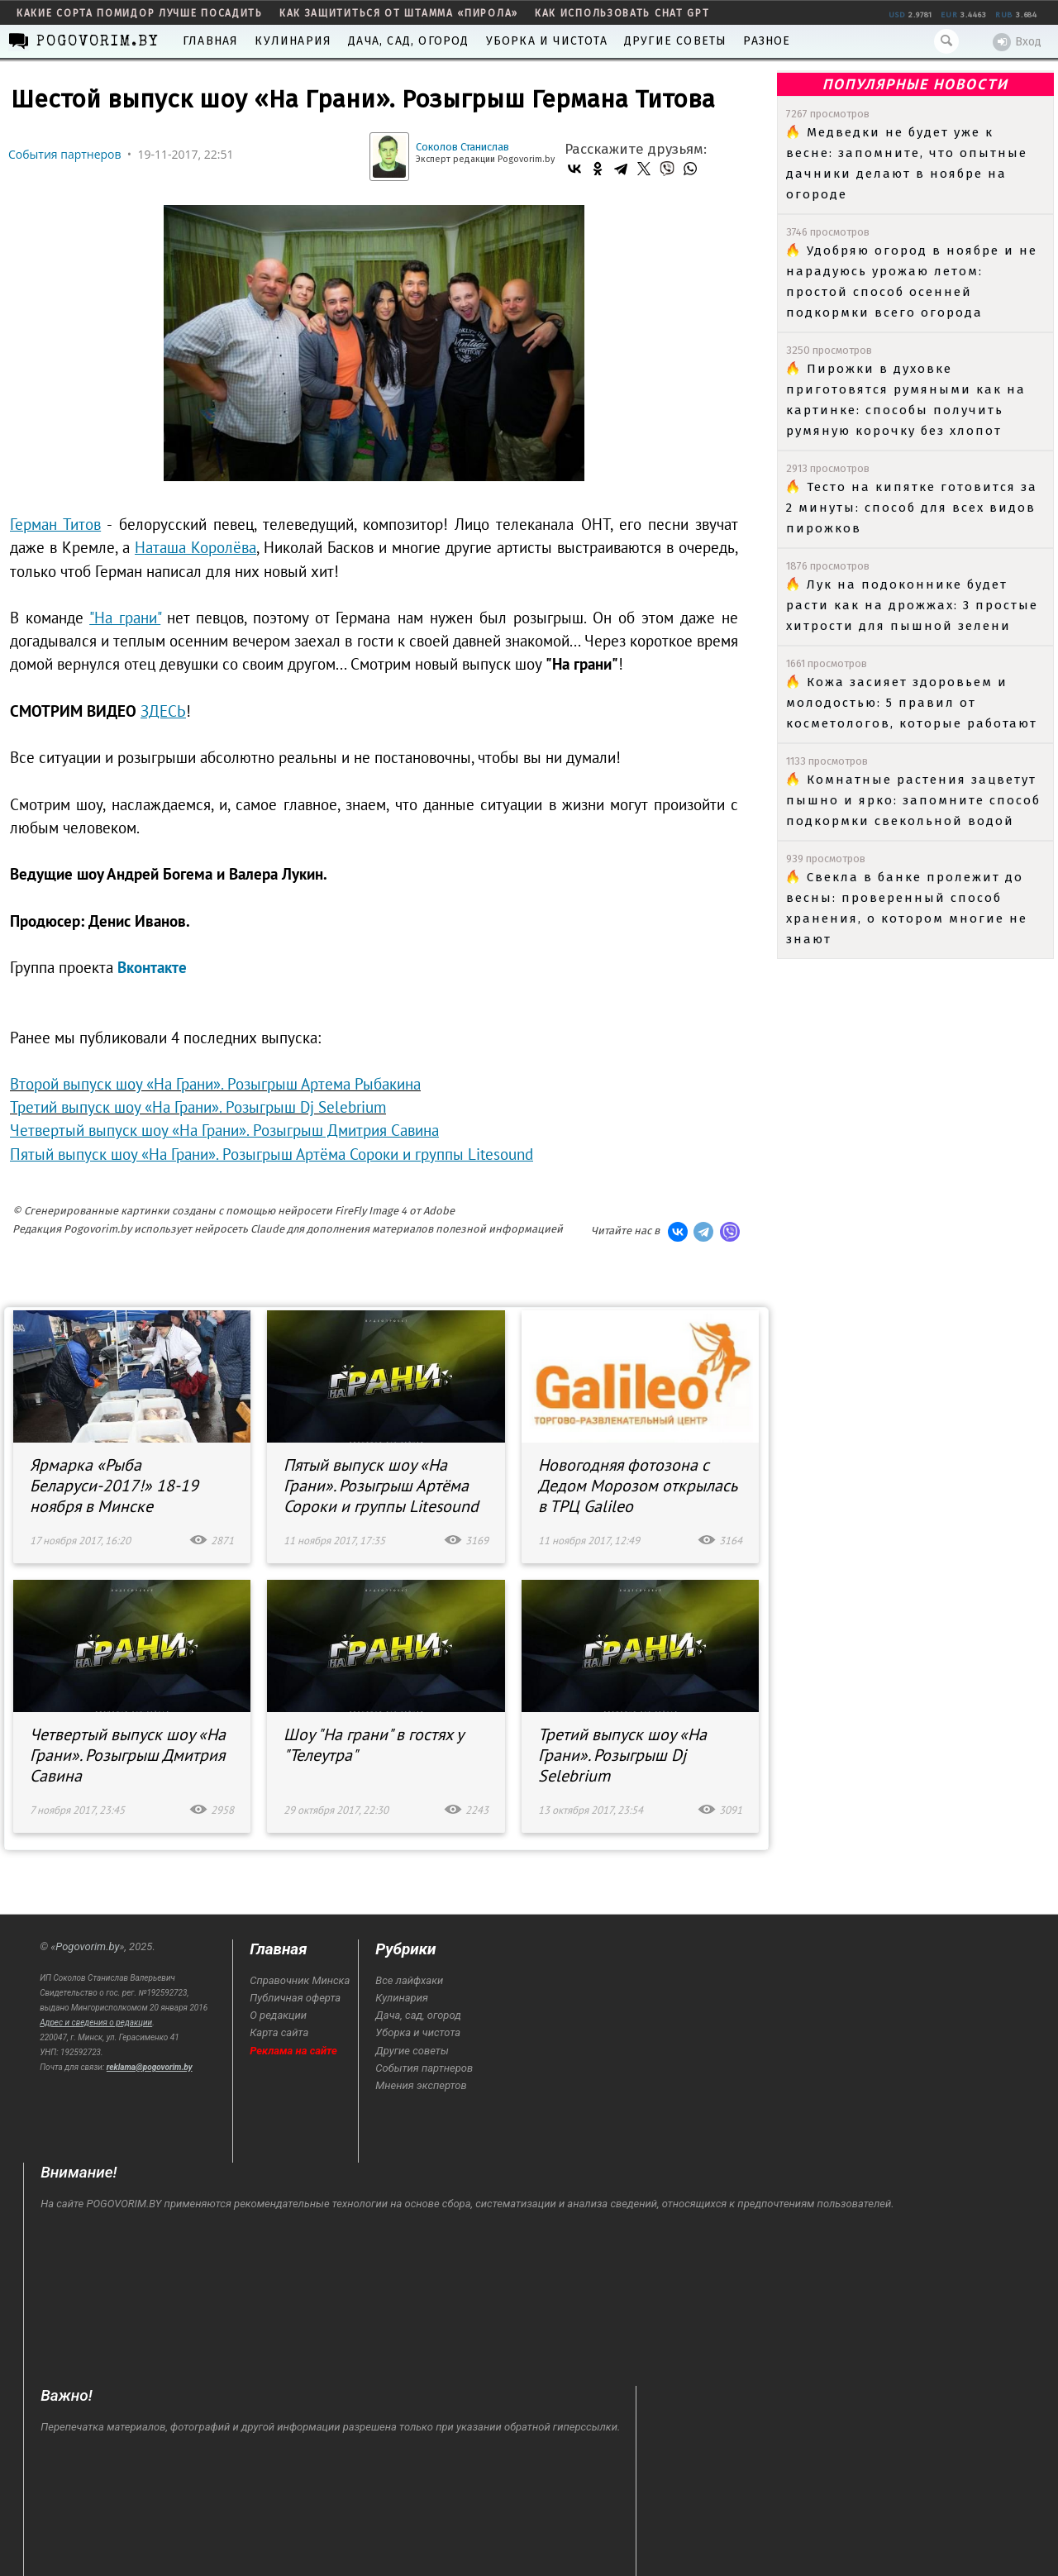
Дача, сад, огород (408, 41)
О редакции (278, 2015)
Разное (766, 41)
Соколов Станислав (462, 147)
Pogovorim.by (87, 1946)
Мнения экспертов (420, 2085)
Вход (1017, 42)
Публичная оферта (295, 1998)
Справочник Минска (300, 1980)
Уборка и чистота (547, 41)
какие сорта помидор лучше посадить (140, 13)
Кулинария (293, 41)
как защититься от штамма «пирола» (398, 13)
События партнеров (65, 154)
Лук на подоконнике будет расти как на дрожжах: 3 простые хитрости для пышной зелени (912, 605)
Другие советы (675, 41)
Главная (210, 41)
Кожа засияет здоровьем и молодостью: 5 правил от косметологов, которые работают (911, 703)
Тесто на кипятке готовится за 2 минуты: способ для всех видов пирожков (911, 507)
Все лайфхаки (409, 1980)
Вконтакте (152, 967)
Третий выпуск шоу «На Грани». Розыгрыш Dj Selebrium (198, 1107)
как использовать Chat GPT (622, 13)
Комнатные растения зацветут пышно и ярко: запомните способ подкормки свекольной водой (913, 800)
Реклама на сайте (293, 2050)
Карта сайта (279, 2032)
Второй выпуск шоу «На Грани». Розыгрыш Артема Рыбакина (215, 1084)
